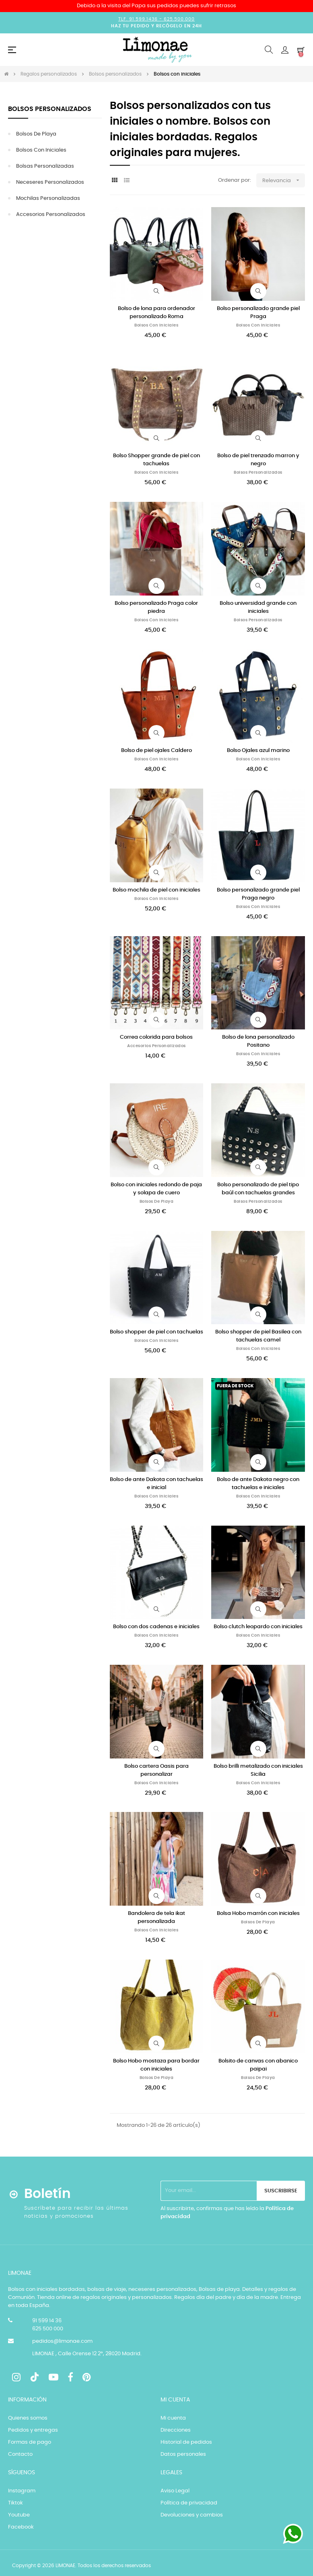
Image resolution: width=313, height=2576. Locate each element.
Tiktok (15, 2503)
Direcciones (176, 2430)
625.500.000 (179, 19)
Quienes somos (27, 2418)
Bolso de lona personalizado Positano (258, 1041)
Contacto (20, 2454)
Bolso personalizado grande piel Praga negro (258, 894)
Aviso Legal (175, 2491)
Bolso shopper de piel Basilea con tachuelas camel (258, 1336)
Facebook (21, 2527)
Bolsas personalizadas (45, 166)
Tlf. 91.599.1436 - (141, 19)
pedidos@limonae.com (62, 2341)
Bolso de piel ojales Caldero (156, 750)
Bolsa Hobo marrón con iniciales (258, 1913)
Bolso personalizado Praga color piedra (156, 607)
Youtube (19, 2515)
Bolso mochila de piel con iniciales (156, 890)
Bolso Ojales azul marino (258, 750)
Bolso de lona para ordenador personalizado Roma (156, 312)
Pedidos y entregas (33, 2430)
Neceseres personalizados (50, 182)
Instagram (21, 2491)
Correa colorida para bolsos (156, 1037)
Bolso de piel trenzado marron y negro (258, 459)
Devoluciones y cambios (192, 2515)
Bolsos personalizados (49, 109)
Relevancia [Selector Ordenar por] (283, 180)
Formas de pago (29, 2442)
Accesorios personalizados (50, 214)
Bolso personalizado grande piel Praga (258, 312)
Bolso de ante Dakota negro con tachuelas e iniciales (258, 1483)
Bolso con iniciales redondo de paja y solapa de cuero (156, 1189)
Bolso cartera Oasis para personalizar (156, 1770)
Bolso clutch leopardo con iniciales (258, 1626)
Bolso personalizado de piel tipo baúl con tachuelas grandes (258, 1189)
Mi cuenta (173, 2418)
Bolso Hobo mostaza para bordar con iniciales (156, 2065)
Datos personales (183, 2454)
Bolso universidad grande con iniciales (258, 607)
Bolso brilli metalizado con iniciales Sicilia (258, 1770)
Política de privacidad (189, 2503)
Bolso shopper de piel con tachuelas (156, 1332)
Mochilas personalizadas (48, 198)
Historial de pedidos (186, 2442)
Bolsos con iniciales (41, 150)
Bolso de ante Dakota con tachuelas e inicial (156, 1483)
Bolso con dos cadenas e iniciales (156, 1626)
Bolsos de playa (36, 134)
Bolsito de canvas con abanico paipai (258, 2065)
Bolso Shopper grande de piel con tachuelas (156, 459)
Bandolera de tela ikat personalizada (156, 1917)
